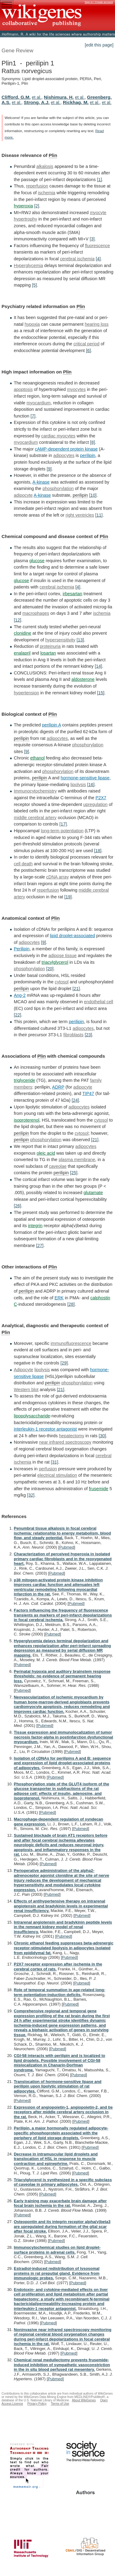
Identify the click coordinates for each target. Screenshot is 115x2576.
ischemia (46, 192)
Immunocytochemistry (35, 791)
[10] (93, 495)
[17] (63, 824)
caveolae (58, 1166)
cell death (23, 863)
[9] (49, 468)
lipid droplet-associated (72, 935)
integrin (35, 1225)
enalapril (22, 653)
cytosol (62, 981)
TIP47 (88, 1093)
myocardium (39, 402)
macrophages (35, 613)
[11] (99, 515)
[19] (68, 896)
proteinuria (50, 646)
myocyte (98, 212)
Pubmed (66, 1547)
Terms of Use (60, 2403)
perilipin (87, 455)
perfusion (48, 1468)
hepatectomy (71, 1435)
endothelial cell (98, 1001)
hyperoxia (23, 205)
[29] (64, 1362)
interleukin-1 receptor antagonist (45, 1429)
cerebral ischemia (77, 258)
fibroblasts (73, 1034)
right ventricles (80, 515)
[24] (75, 1100)
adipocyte (23, 495)
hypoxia (32, 324)
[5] (34, 285)
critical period (86, 343)
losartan (48, 653)
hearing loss (97, 324)
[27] (40, 1245)
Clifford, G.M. (16, 97)
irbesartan (72, 593)
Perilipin (21, 948)
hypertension (26, 692)
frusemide (98, 1488)
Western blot (26, 1389)
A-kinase (41, 482)
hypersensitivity (60, 639)
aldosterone (82, 679)
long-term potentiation (62, 830)
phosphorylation (58, 488)
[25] (73, 1172)
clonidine (22, 633)
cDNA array (57, 876)
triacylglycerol (54, 962)
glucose (36, 560)
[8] (92, 442)
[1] (99, 179)
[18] (98, 850)
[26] (17, 1205)
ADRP (58, 1087)
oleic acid (45, 1153)
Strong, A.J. (37, 102)
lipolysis (78, 784)
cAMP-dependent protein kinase (66, 449)
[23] (88, 1034)
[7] (32, 416)
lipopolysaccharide (32, 1415)
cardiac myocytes (58, 435)
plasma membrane (77, 1159)
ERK (59, 1297)
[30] (102, 1435)
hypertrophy (25, 219)
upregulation (95, 804)
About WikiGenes (84, 2400)
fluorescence (97, 245)
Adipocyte (23, 1369)
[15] (100, 692)
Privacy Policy (37, 2403)
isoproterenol (26, 1120)
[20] (50, 968)
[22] (17, 1014)
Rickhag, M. (76, 102)
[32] (30, 1495)
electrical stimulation (57, 1475)
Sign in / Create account (99, 2)
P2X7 (100, 797)
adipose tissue (62, 955)
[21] (76, 988)
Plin (53, 155)
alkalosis (44, 166)
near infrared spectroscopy (65, 1442)
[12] (17, 620)
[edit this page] (99, 45)
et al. (36, 97)
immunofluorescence (71, 1343)
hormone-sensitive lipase (85, 777)
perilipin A (51, 724)
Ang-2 (19, 995)
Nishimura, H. (59, 97)
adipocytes (64, 455)
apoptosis (23, 389)
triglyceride (24, 1080)
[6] (88, 350)
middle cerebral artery (35, 817)
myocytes (76, 389)
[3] (92, 238)
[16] (90, 784)
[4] (98, 258)
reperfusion (37, 186)
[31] (54, 1462)
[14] (98, 666)
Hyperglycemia (28, 265)
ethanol (37, 757)
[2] (36, 205)
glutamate (93, 1192)
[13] (80, 639)
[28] (71, 1304)
